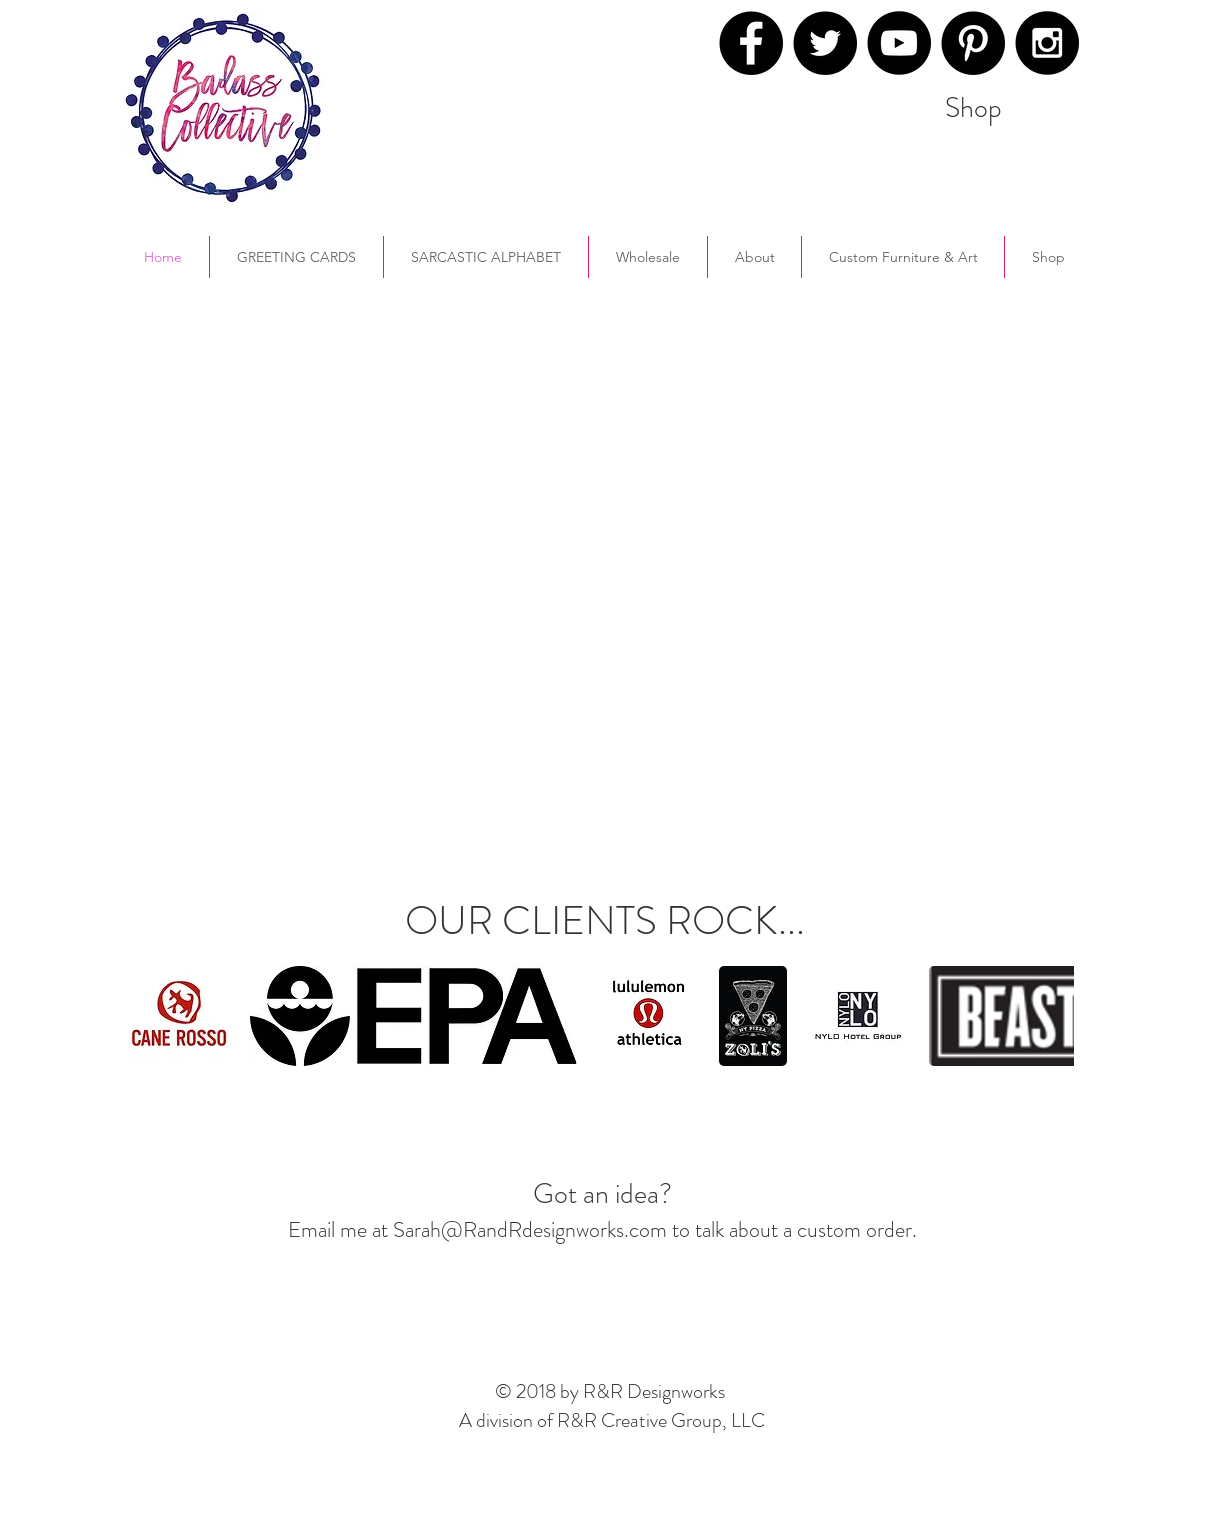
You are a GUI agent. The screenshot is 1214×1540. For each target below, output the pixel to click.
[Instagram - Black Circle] (1047, 43)
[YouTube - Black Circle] (899, 43)
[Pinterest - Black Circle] (973, 43)
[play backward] (154, 1016)
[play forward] (1049, 1016)
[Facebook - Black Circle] (751, 43)
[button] (754, 257)
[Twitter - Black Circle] (825, 43)
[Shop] (973, 108)
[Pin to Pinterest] (805, 114)
